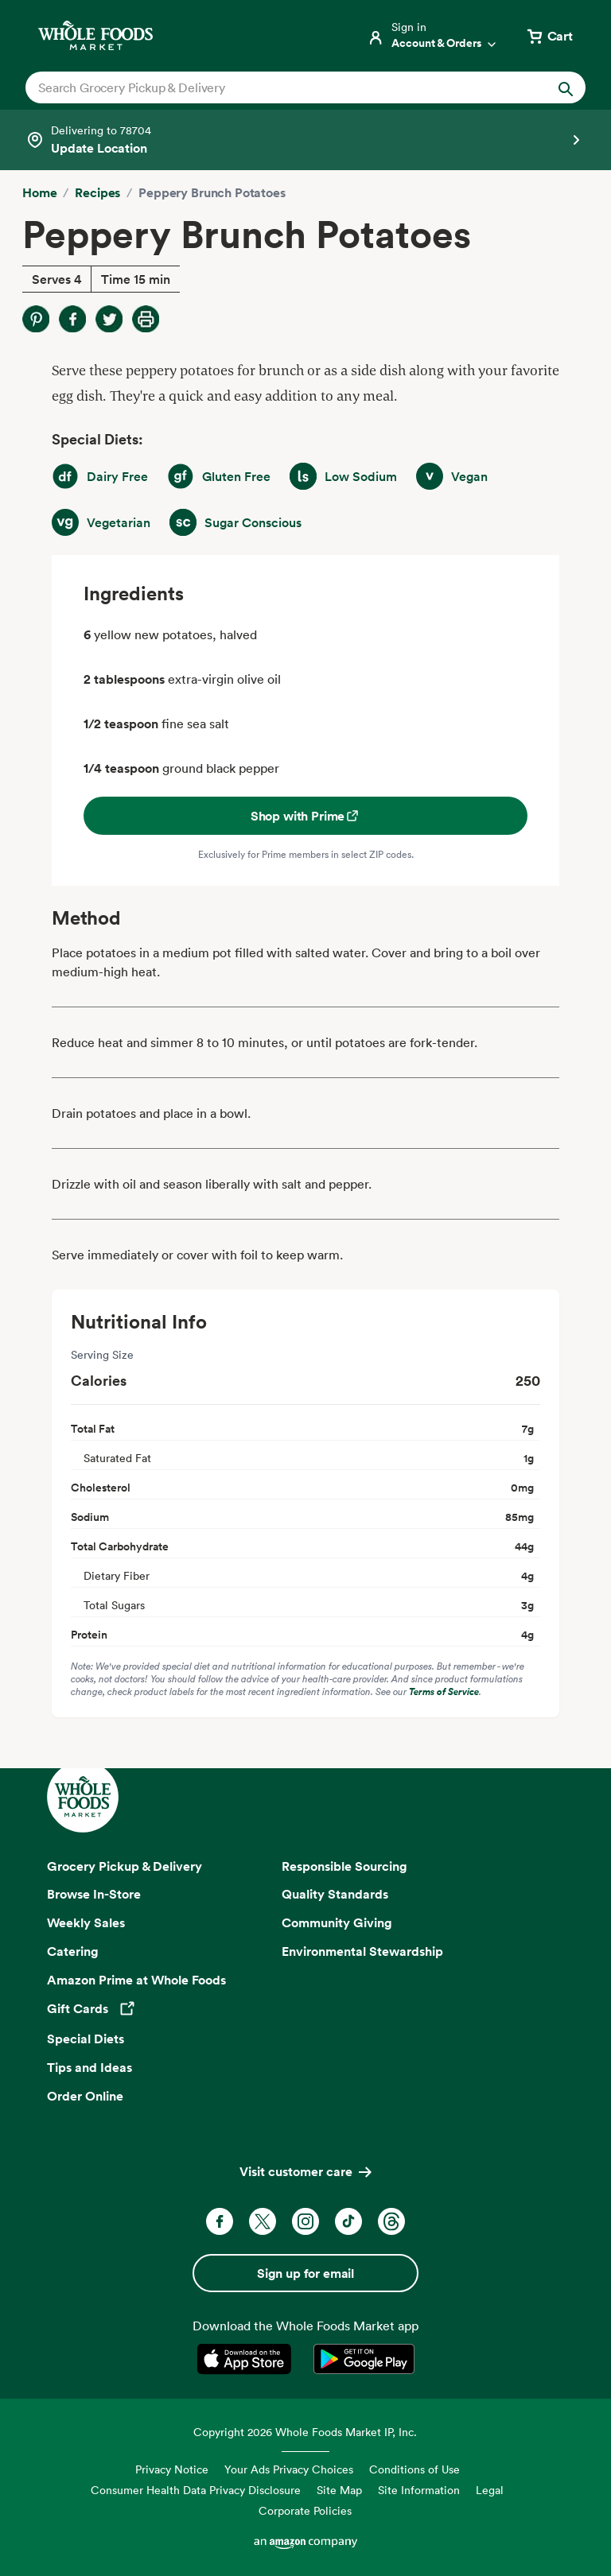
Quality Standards (335, 1894)
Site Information (419, 2489)
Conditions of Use (414, 2469)
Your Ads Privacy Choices (288, 2469)
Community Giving (337, 1922)
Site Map (339, 2489)
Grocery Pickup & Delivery (124, 1866)
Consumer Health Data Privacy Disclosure (196, 2489)
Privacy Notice (171, 2469)
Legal (490, 2489)
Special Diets (85, 2038)
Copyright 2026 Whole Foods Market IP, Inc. (305, 2431)
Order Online (85, 2096)
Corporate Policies (305, 2510)
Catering (73, 1951)
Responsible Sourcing (344, 1866)
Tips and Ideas (89, 2067)
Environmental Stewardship (362, 1951)
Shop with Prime (306, 815)
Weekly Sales (86, 1922)
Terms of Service (444, 1691)
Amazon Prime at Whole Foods (136, 1979)
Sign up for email (305, 2273)
